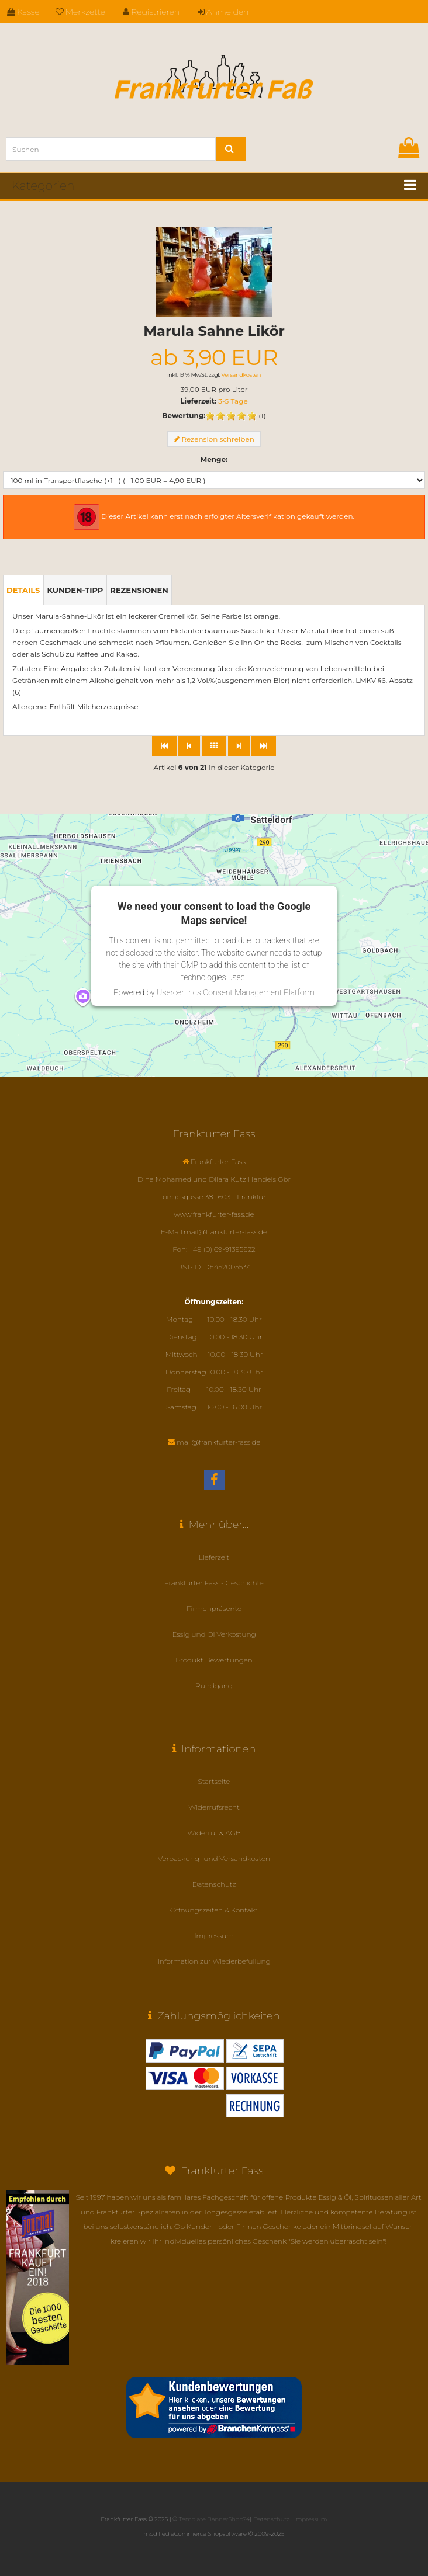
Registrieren (151, 11)
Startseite (214, 1781)
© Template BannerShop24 (211, 2519)
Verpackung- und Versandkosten (214, 1858)
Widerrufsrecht (214, 1807)
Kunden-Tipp (75, 590)
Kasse (23, 11)
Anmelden (223, 11)
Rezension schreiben (217, 439)
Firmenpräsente (214, 1608)
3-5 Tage (232, 401)
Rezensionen (139, 590)
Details (23, 590)
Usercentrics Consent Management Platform (236, 992)
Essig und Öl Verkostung (214, 1634)
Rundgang (214, 1685)
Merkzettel (82, 11)
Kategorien (43, 186)
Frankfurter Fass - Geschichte (214, 1582)
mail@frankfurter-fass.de (218, 1442)
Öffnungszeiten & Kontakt (214, 1909)
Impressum (214, 1935)
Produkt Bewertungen (214, 1659)
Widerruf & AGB (214, 1832)
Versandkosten (241, 375)
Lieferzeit (214, 1557)
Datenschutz (214, 1884)
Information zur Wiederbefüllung (213, 1961)
